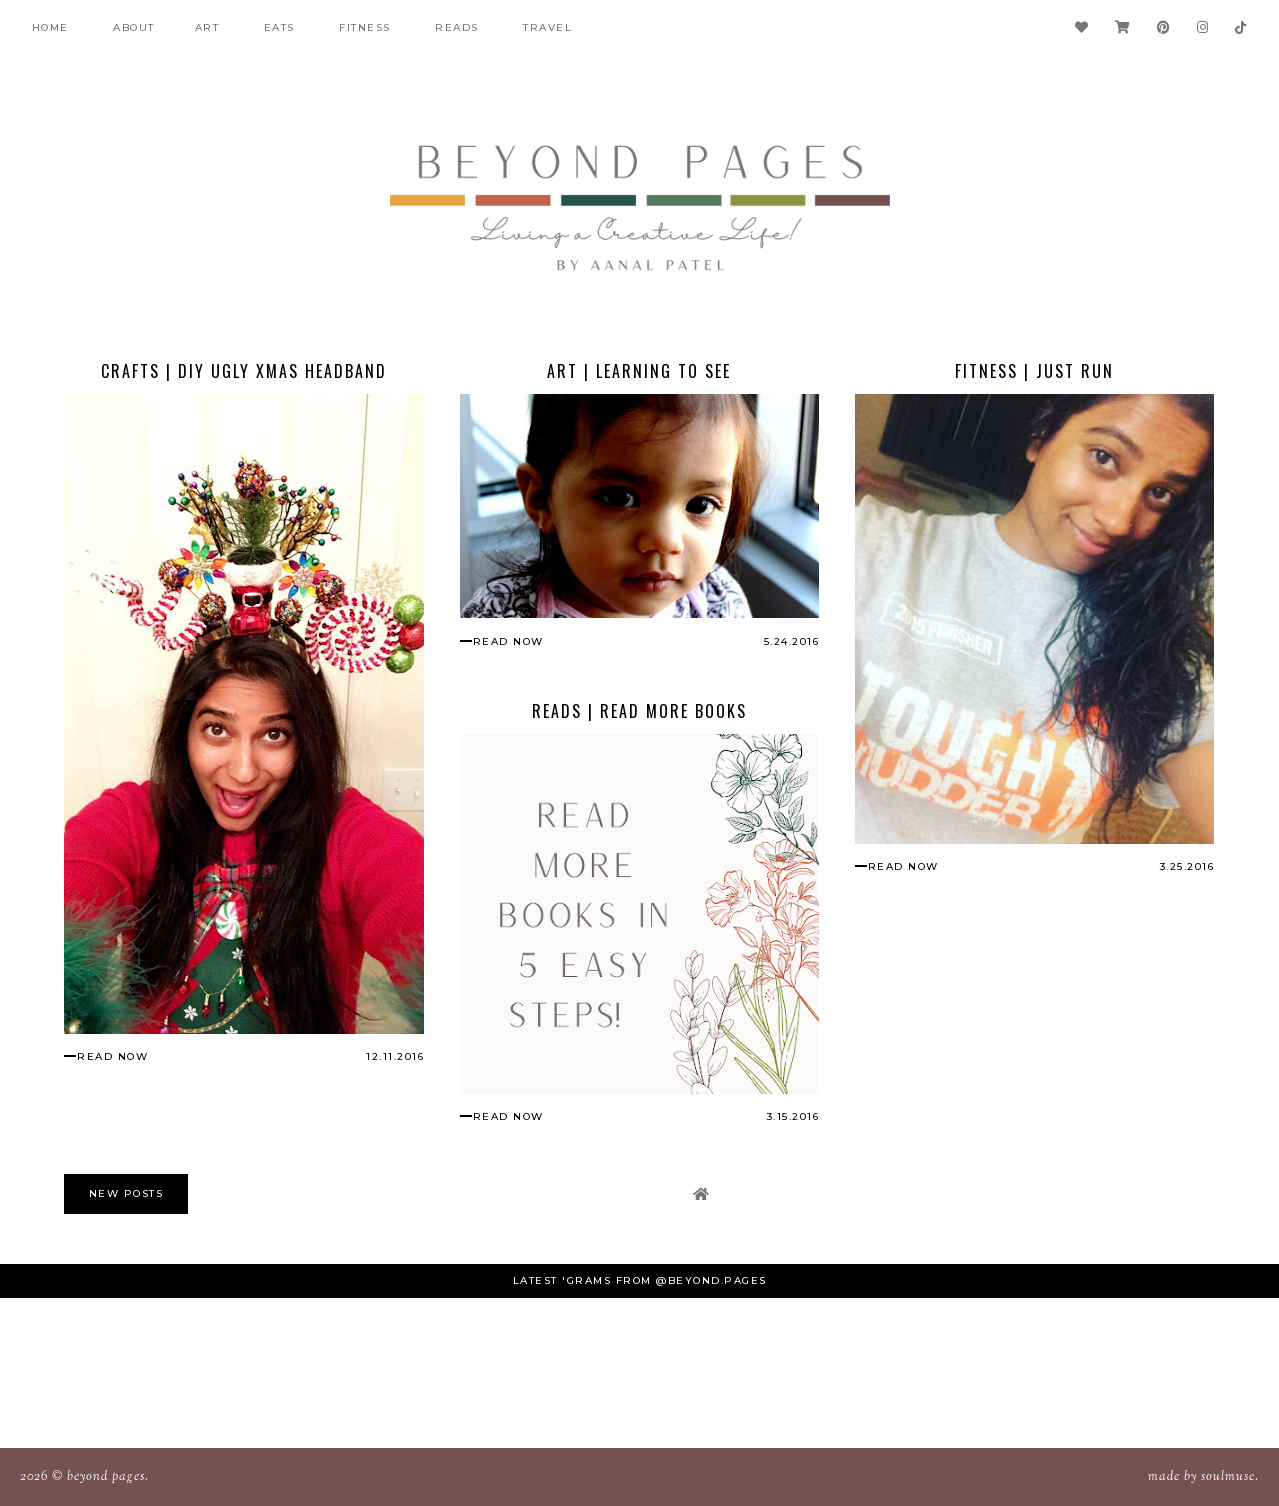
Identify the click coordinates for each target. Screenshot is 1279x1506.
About (134, 27)
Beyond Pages (106, 1477)
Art (207, 27)
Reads (457, 27)
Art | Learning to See (639, 371)
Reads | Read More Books (639, 711)
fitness (365, 27)
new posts (126, 1193)
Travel (547, 27)
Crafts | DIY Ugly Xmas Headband (244, 371)
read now (112, 1056)
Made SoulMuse (1201, 1477)
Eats (279, 27)
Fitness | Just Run (1034, 371)
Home (50, 27)
